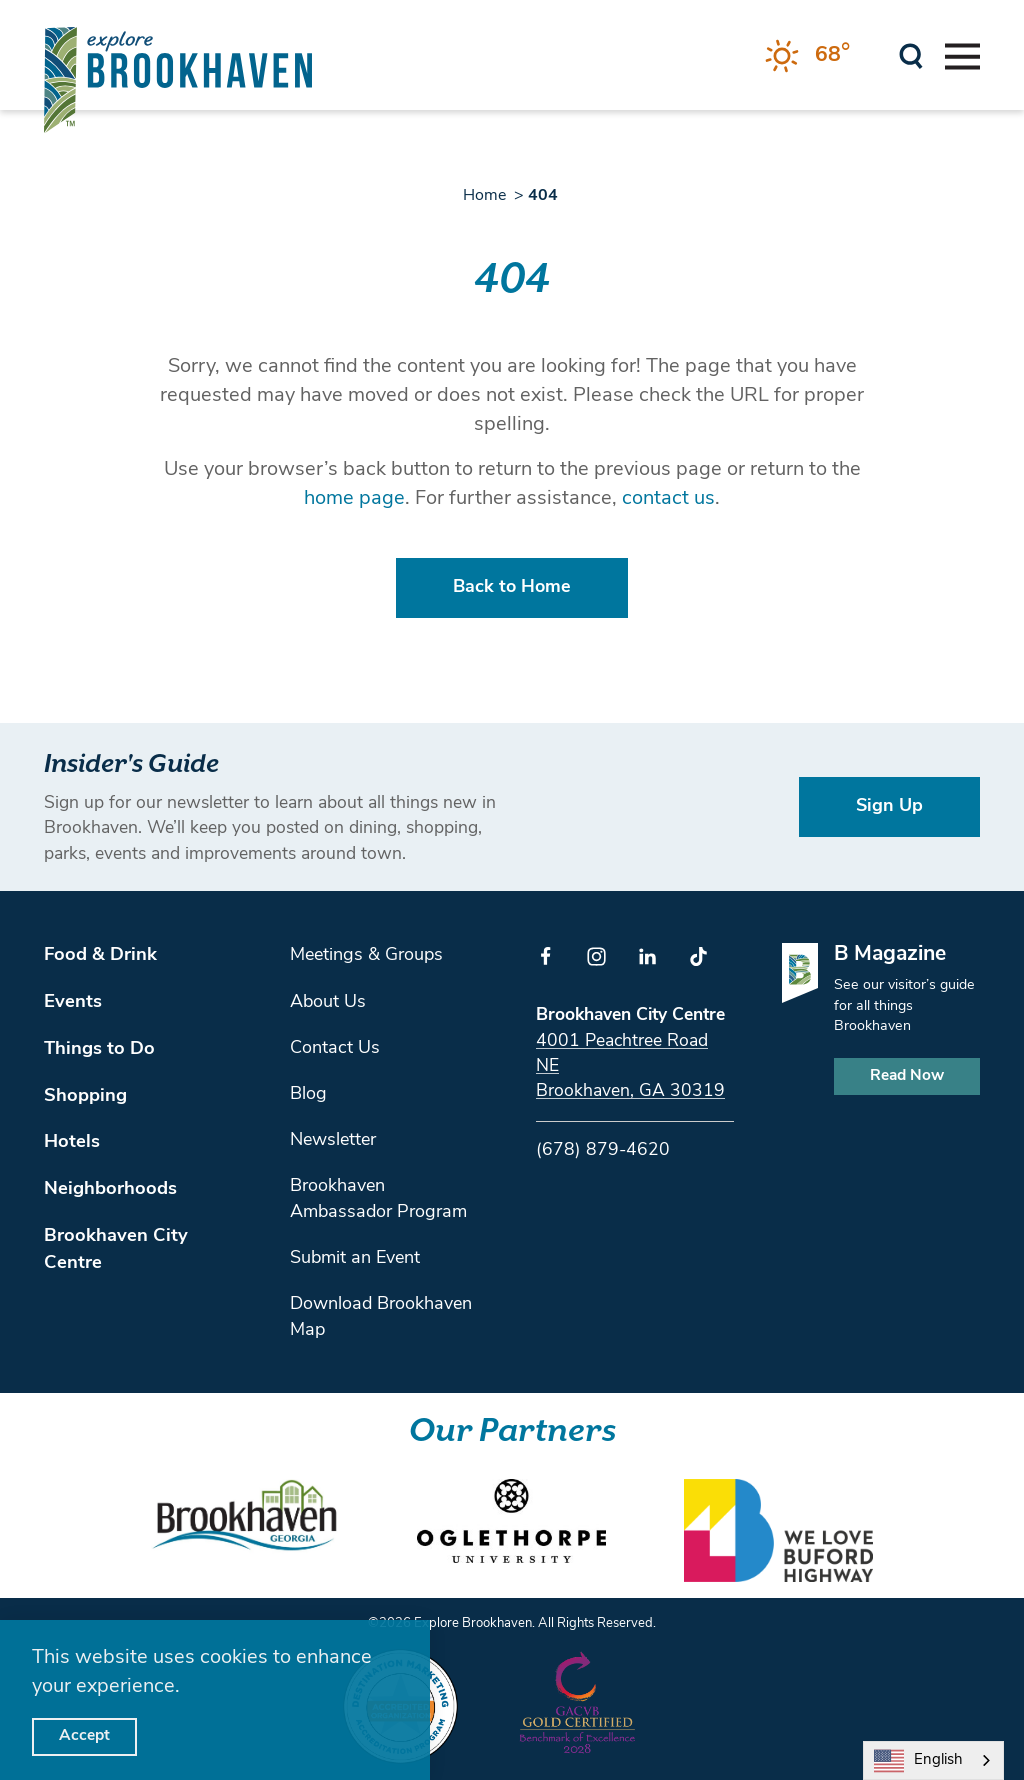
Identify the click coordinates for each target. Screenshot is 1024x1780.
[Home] (178, 79)
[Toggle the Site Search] (911, 54)
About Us (328, 1002)
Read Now (907, 1076)
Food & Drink (100, 955)
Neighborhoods (110, 1189)
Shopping (85, 1096)
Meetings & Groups (366, 955)
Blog (308, 1094)
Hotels (72, 1142)
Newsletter (333, 1140)
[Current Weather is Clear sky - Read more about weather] (807, 56)
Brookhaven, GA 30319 (630, 1091)
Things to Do (99, 1049)
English (918, 1761)
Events (73, 1002)
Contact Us (335, 1048)
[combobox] (933, 1760)
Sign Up (889, 806)
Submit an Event (355, 1258)
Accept (84, 1736)
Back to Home (512, 587)
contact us (668, 499)
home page (354, 499)
